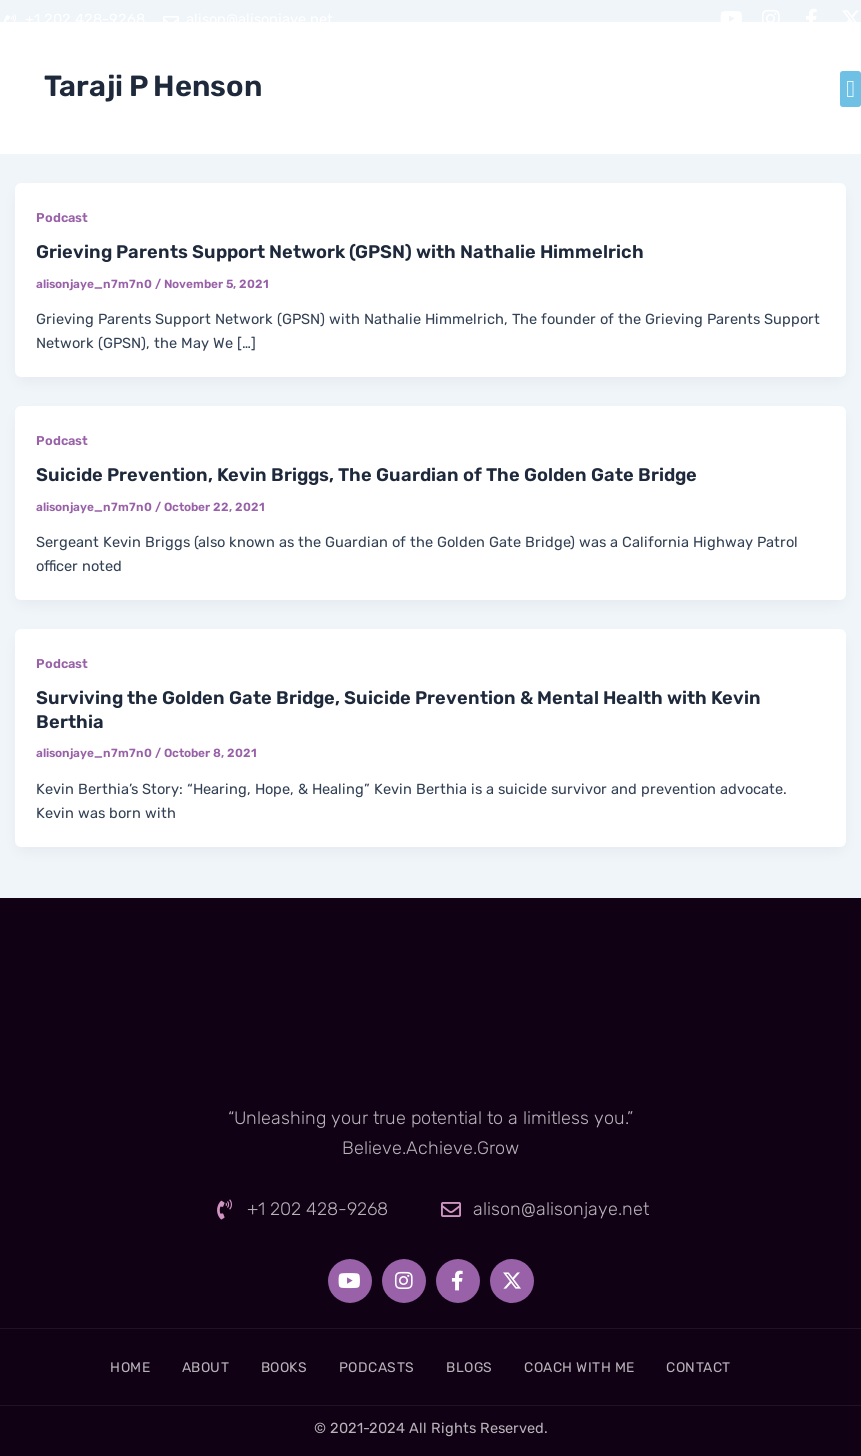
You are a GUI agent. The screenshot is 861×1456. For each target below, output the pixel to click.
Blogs (478, 1367)
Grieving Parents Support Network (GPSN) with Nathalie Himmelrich (340, 252)
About (178, 1367)
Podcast (62, 217)
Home (91, 1367)
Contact (736, 1367)
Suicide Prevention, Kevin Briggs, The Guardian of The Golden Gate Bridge (366, 475)
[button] (850, 89)
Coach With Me (603, 1367)
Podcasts (373, 1367)
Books (269, 1367)
